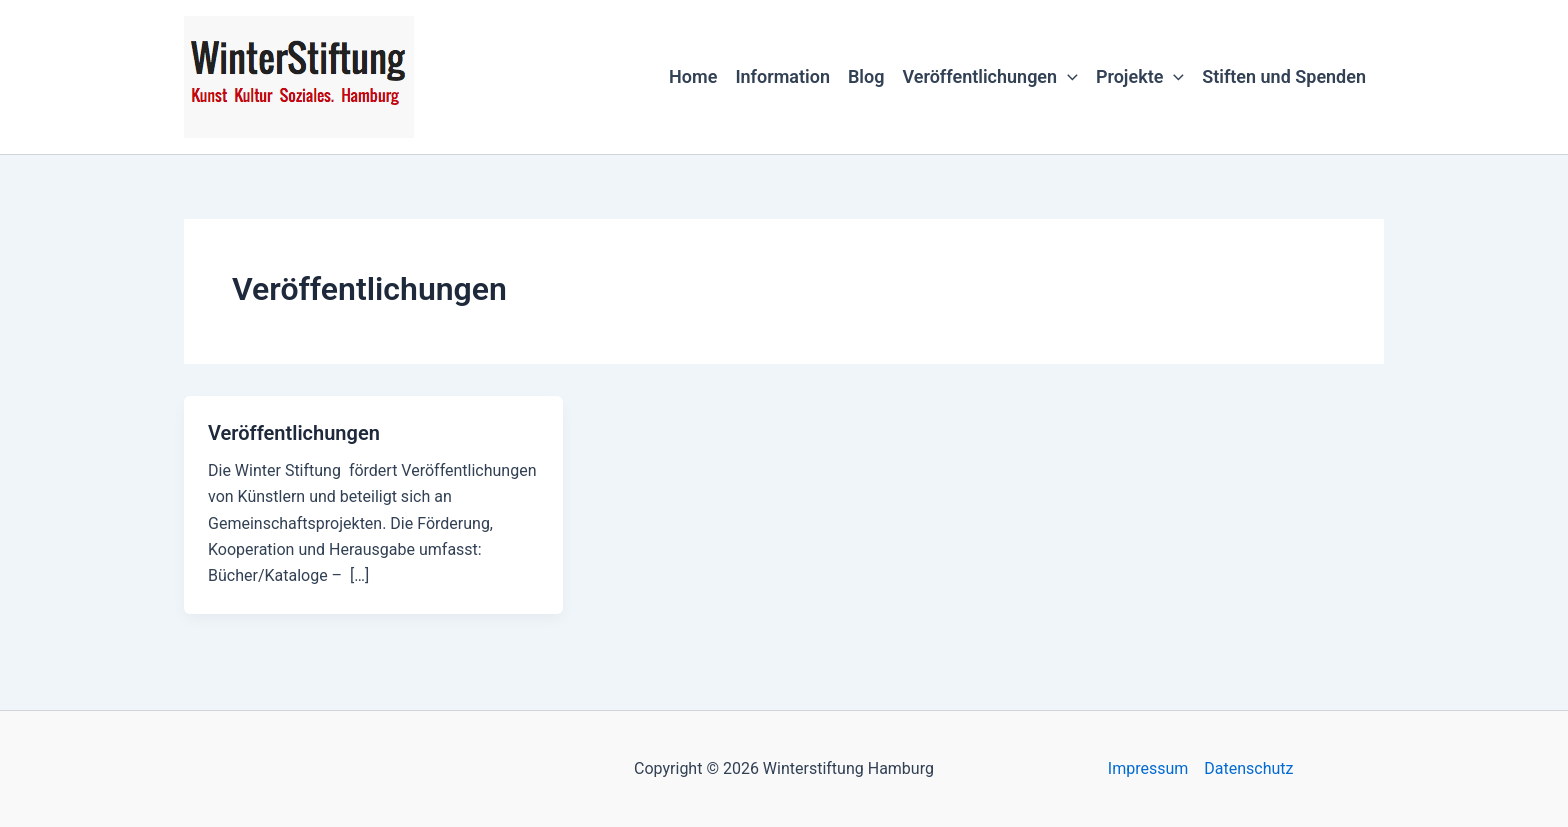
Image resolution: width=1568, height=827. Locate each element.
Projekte (1140, 77)
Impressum (1148, 768)
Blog (866, 76)
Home (693, 76)
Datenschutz (1248, 768)
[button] (1067, 77)
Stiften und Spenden (1284, 76)
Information (782, 76)
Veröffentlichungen (989, 77)
